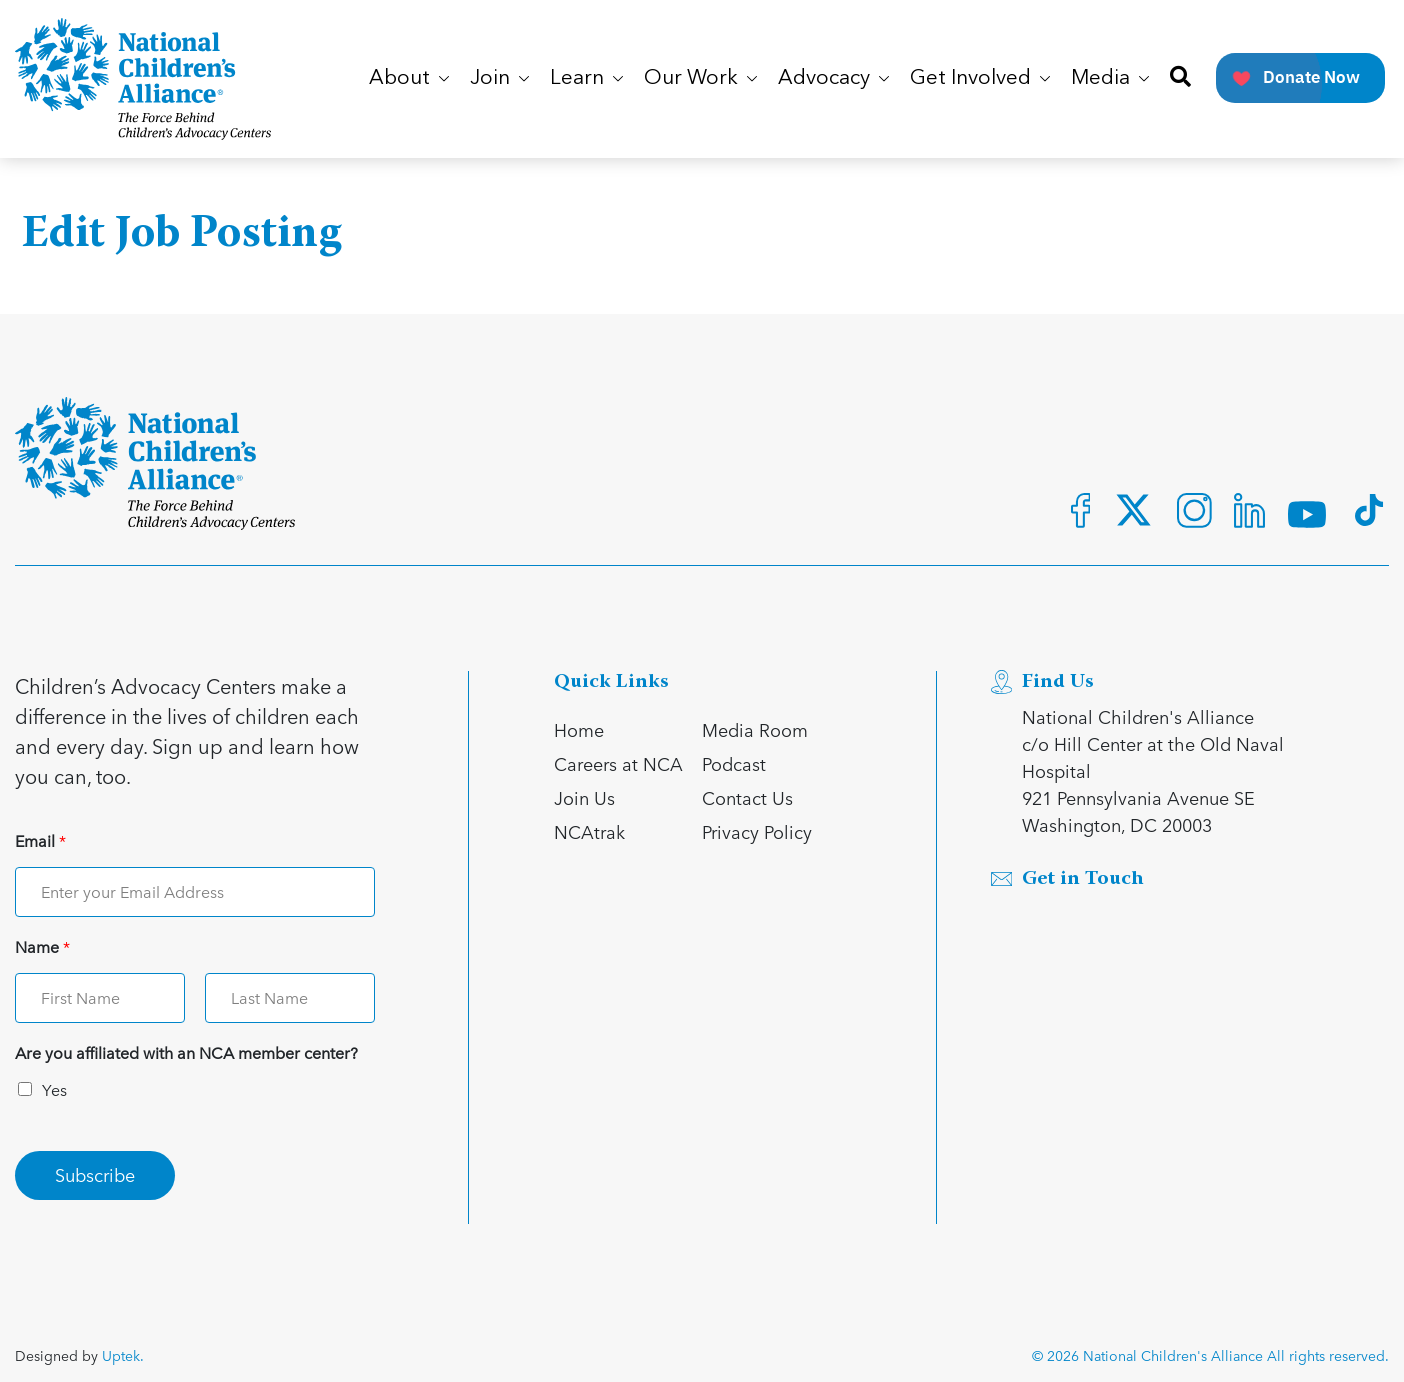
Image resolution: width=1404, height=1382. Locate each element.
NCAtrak (589, 831)
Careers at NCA (618, 763)
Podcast (734, 763)
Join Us (584, 797)
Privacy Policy (757, 831)
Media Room (755, 729)
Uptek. (123, 1355)
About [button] (409, 78)
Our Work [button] (700, 78)
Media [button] (1110, 78)
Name (42, 947)
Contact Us (747, 797)
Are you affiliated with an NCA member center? (186, 1053)
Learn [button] (586, 78)
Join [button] (499, 78)
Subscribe (95, 1174)
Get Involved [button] (980, 78)
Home (579, 729)
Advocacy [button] (833, 78)
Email (40, 841)
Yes (54, 1089)
